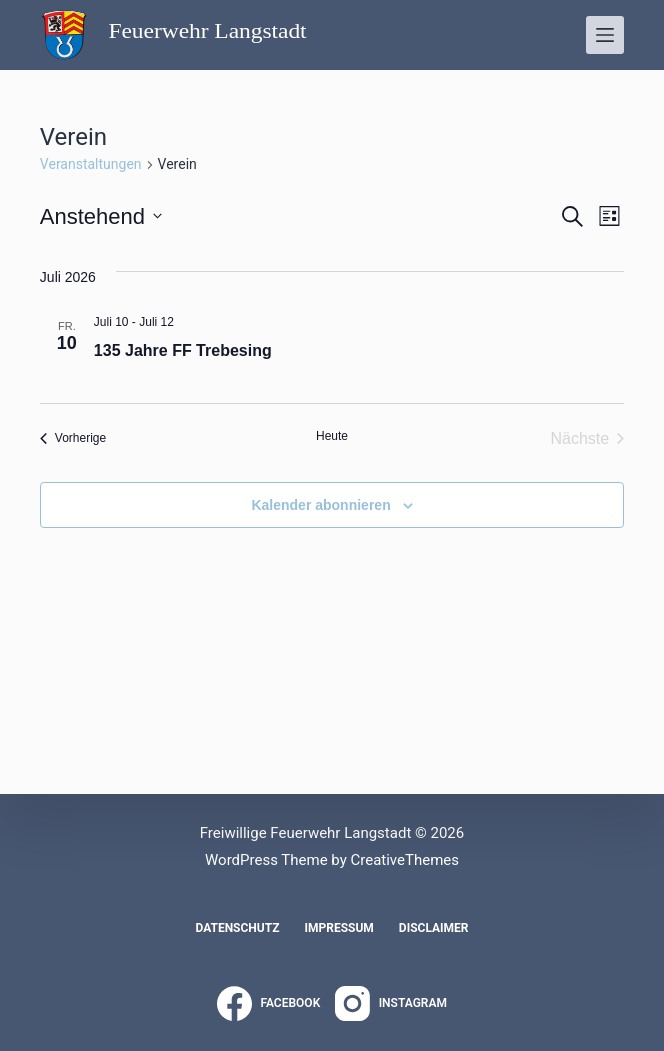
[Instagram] (391, 1003)
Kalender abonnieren (320, 505)
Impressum (338, 928)
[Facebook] (268, 1003)
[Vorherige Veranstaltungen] (73, 439)
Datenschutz (237, 928)
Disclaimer (434, 928)
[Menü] (605, 35)
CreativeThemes (404, 860)
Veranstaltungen (91, 164)
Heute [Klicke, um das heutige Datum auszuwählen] (332, 436)
